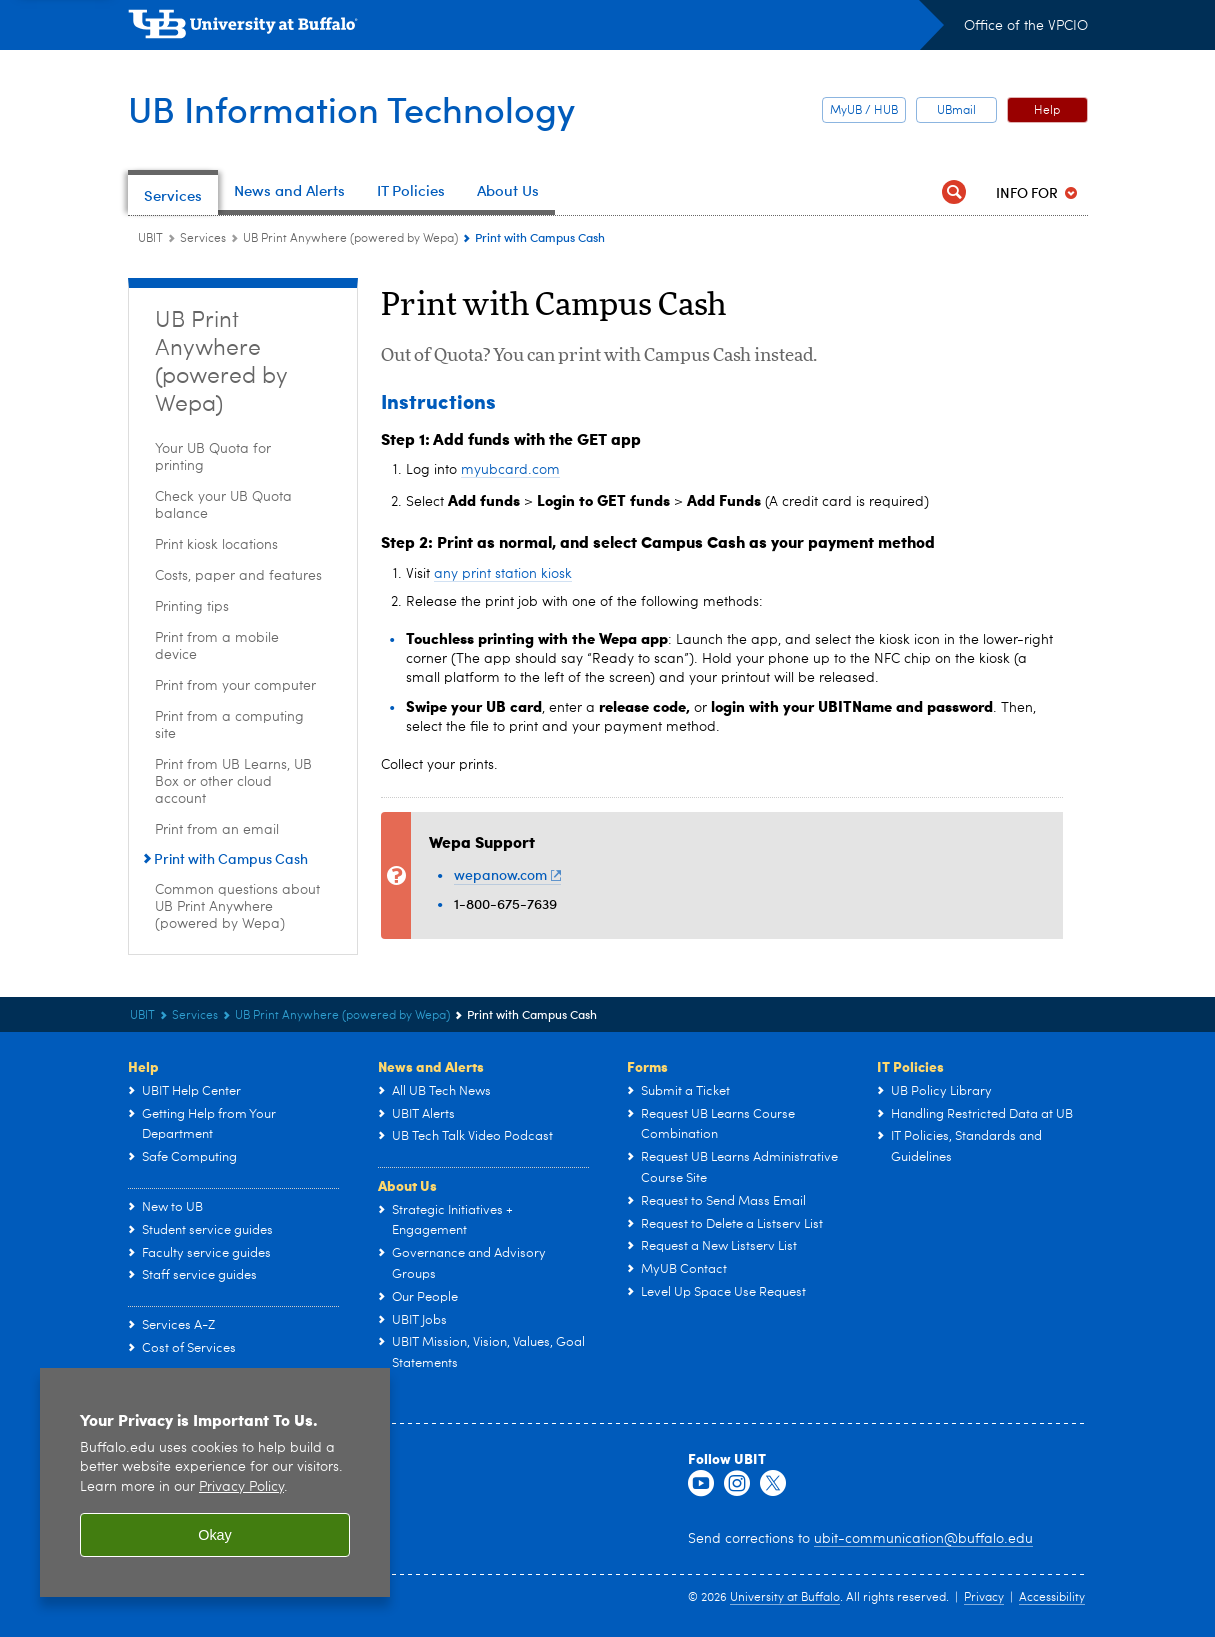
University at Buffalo (785, 1598)
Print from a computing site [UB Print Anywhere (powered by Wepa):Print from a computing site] (229, 725)
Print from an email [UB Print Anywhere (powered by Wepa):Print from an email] (217, 830)
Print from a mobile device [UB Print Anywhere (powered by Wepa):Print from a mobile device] (217, 646)
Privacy (984, 1598)
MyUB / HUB (864, 111)
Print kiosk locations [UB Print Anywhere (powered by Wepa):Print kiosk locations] (216, 545)
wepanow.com (508, 874)
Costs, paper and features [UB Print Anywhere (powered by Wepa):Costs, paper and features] (238, 576)
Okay (215, 1535)
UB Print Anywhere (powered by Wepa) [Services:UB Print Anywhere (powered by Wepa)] (350, 239)
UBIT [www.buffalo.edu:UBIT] (150, 239)
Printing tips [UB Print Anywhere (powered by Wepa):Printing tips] (192, 607)
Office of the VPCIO (1026, 26)
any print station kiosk (503, 574)
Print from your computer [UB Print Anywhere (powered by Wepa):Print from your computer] (235, 686)
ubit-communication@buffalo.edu (923, 1539)
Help (1047, 111)
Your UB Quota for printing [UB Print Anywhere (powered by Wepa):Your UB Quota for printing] (213, 457)
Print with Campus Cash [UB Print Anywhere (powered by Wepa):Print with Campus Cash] (231, 858)
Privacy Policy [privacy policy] (241, 1487)
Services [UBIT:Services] (203, 239)
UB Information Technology (351, 108)
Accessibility (1052, 1598)
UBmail (956, 111)
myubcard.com (510, 470)
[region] (215, 1482)
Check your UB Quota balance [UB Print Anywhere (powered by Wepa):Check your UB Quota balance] (223, 505)
